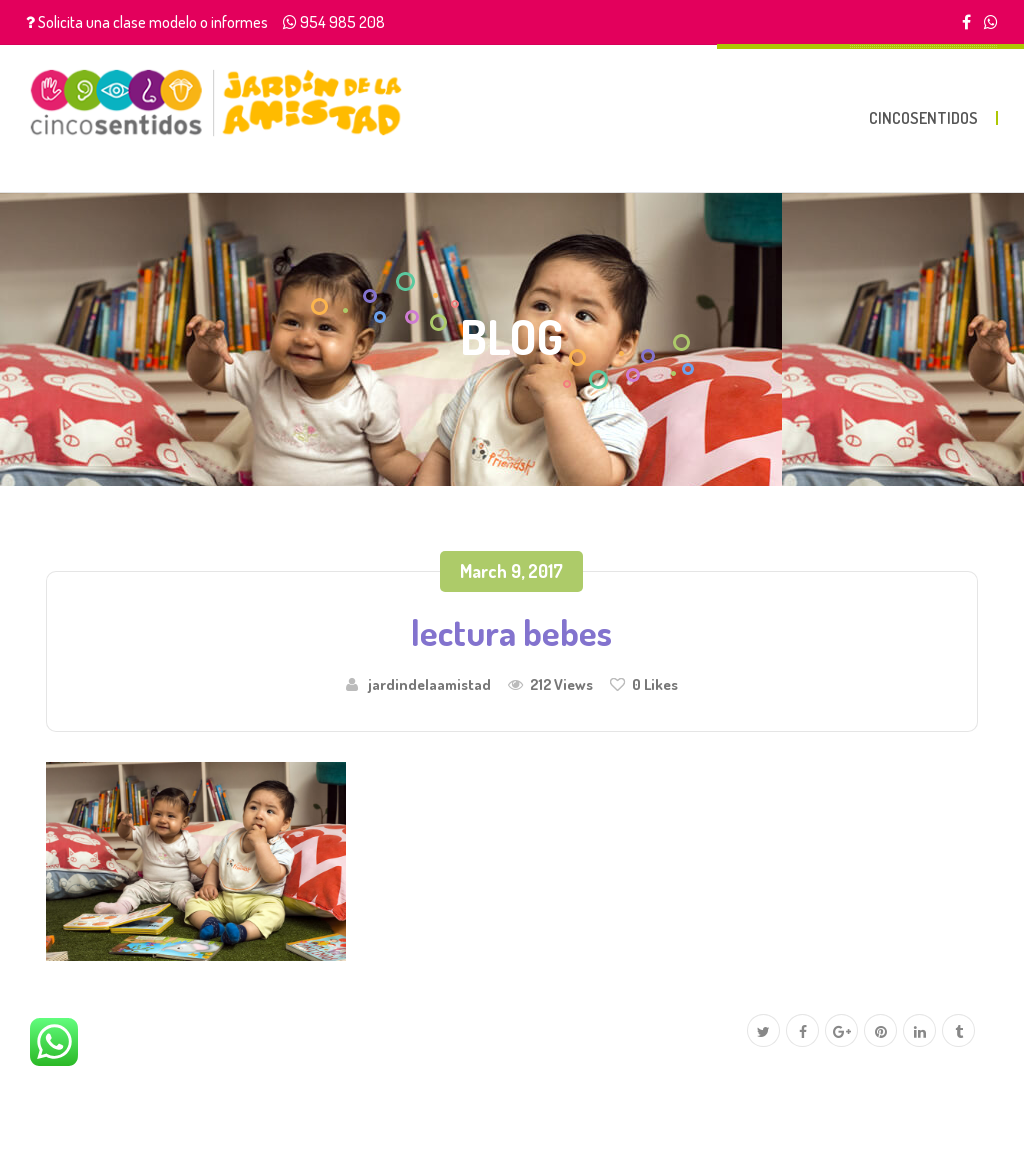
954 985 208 (342, 22)
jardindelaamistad (429, 684)
